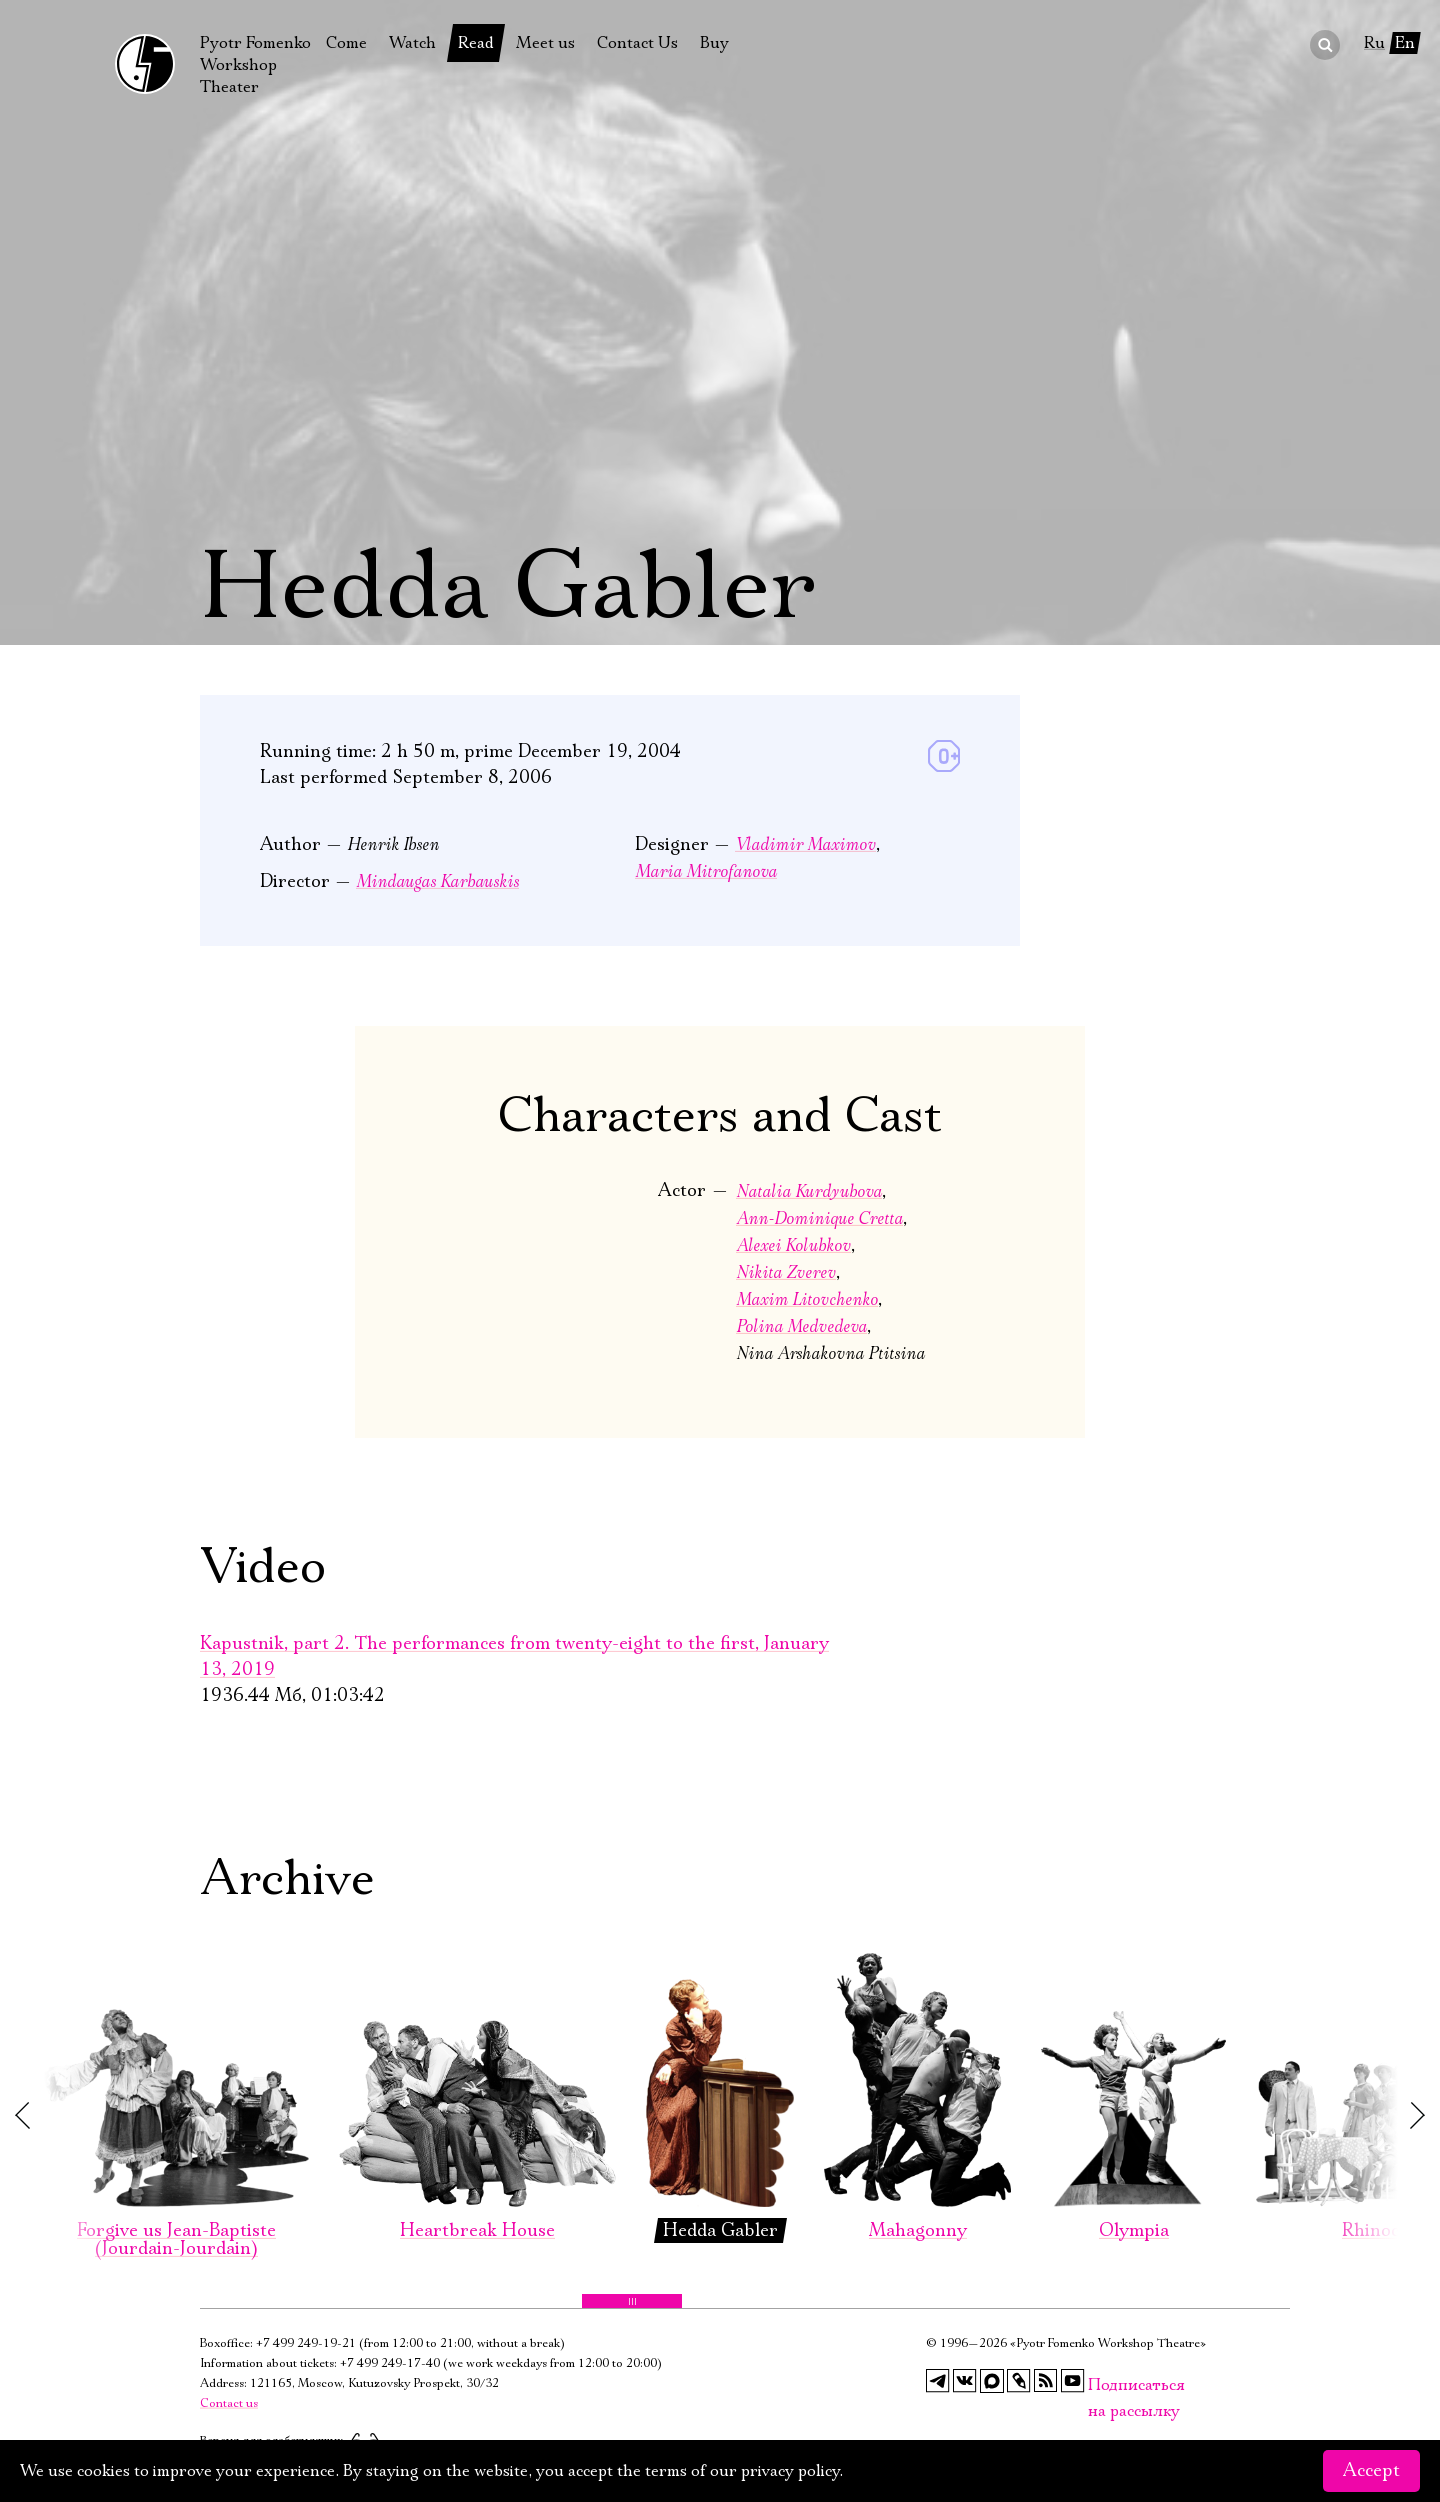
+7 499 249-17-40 (390, 2363)
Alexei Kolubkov (793, 1245)
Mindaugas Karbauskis (437, 881)
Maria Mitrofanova (706, 871)
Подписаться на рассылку (1100, 2385)
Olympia (1133, 2074)
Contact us (229, 2403)
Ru (1374, 43)
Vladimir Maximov (805, 844)
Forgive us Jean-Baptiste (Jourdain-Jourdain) (176, 2083)
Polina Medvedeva (801, 1326)
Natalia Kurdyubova (809, 1191)
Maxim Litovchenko (807, 1299)
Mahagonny (917, 2074)
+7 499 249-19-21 (306, 2343)
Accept (1371, 2471)
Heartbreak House (477, 2074)
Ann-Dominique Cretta (819, 1218)
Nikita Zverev (786, 1272)
